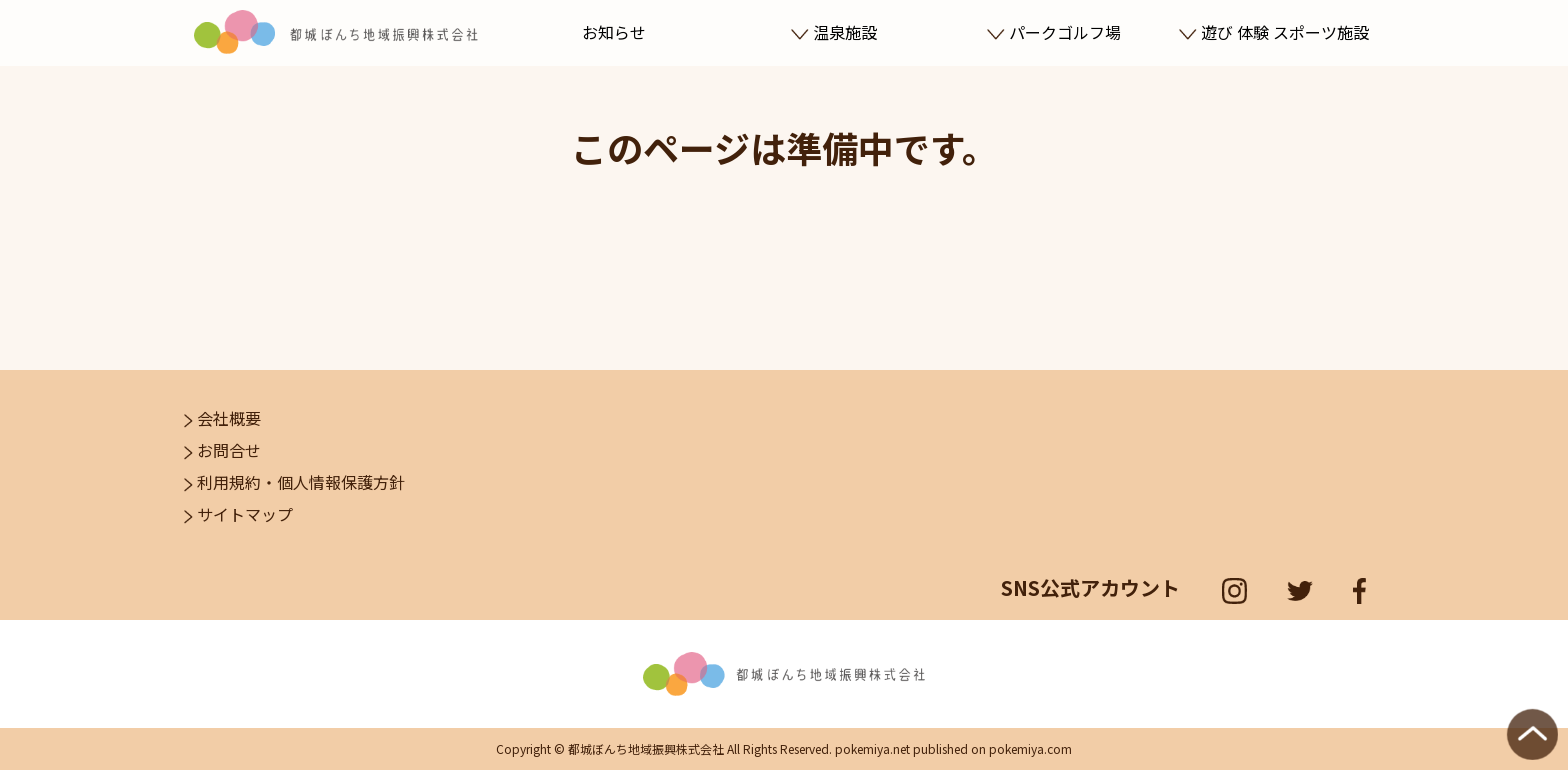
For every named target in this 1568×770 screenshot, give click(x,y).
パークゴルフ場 (1053, 32)
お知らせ (614, 32)
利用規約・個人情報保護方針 (294, 482)
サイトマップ (238, 514)
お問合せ (222, 450)
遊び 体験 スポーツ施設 (1273, 32)
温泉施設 (833, 32)
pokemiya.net (872, 748)
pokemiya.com (1030, 748)
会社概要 (222, 418)
